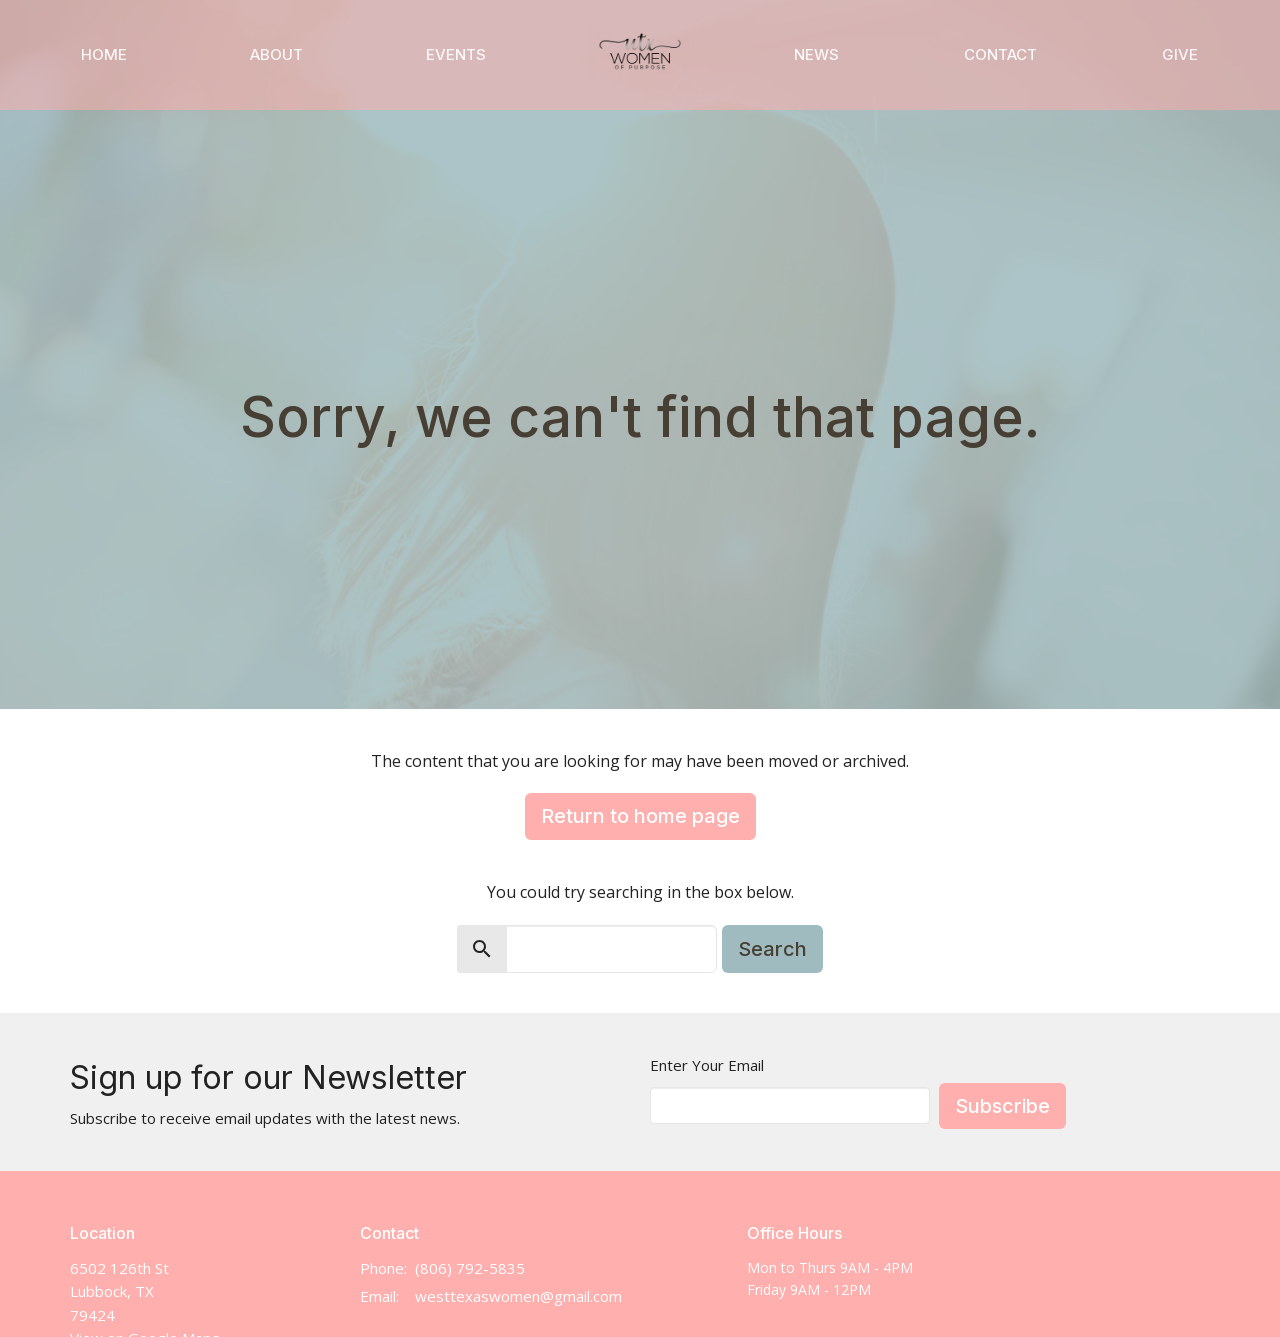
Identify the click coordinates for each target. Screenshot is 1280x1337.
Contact (1000, 54)
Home (104, 54)
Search (772, 949)
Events (456, 54)
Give (1180, 54)
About (276, 54)
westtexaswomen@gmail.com (518, 1296)
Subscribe (1002, 1106)
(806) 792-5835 (470, 1268)
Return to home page (640, 816)
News (816, 54)
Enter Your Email (707, 1065)
